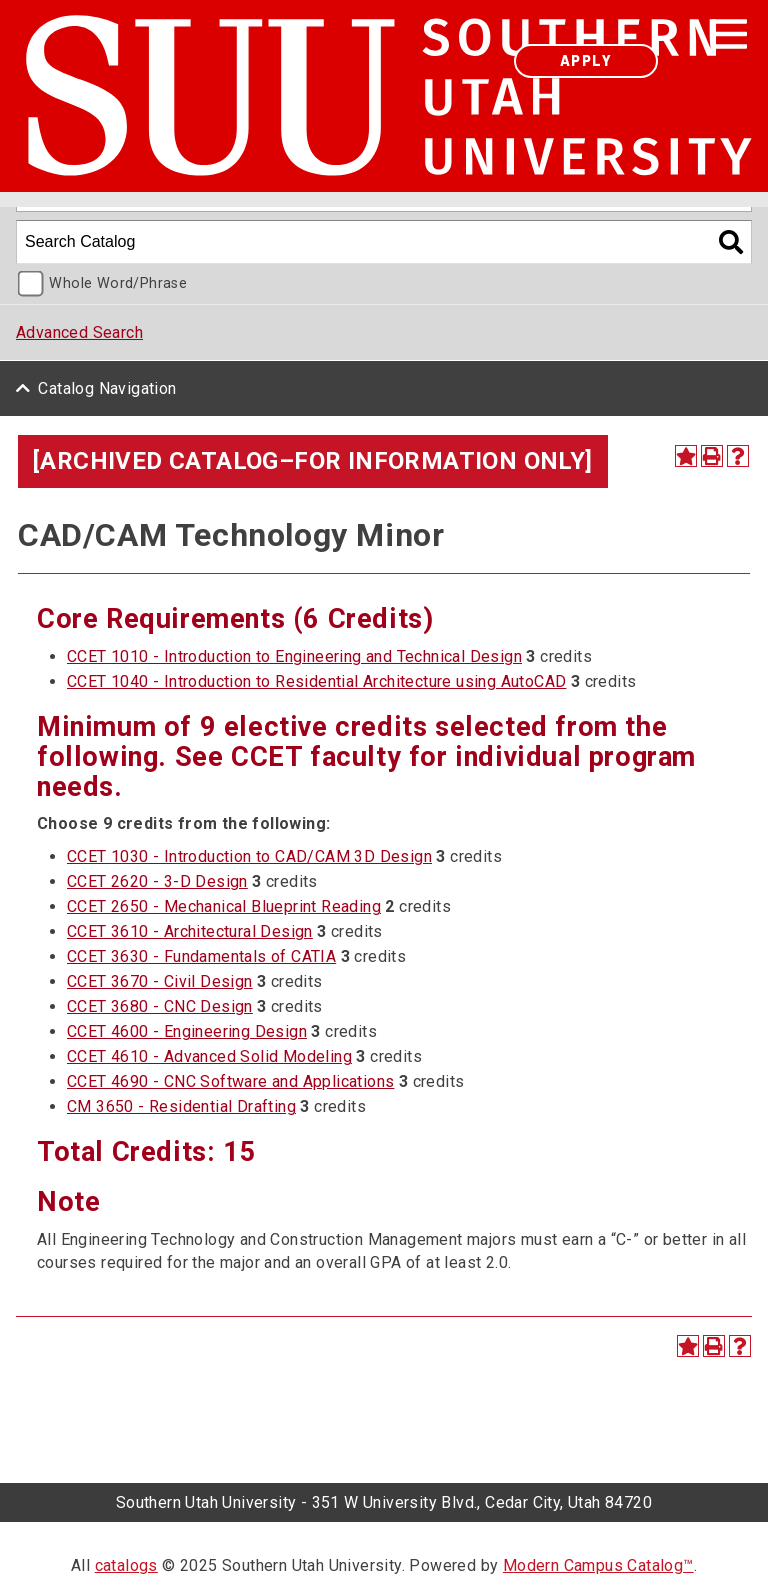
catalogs (126, 1565)
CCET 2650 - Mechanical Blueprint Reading (224, 906)
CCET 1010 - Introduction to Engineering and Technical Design (294, 656)
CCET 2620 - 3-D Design (157, 881)
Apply (586, 60)
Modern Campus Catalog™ (598, 1565)
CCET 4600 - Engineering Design (187, 1031)
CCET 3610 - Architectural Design (190, 931)
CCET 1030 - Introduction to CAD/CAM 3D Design (249, 856)
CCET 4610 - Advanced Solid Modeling (209, 1056)
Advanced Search (79, 332)
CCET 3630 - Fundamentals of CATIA (201, 956)
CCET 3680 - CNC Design (160, 1006)
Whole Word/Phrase (118, 283)
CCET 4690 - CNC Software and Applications (230, 1081)
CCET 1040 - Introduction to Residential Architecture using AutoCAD (316, 681)
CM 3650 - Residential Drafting (181, 1106)
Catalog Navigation (107, 388)
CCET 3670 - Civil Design (160, 981)
